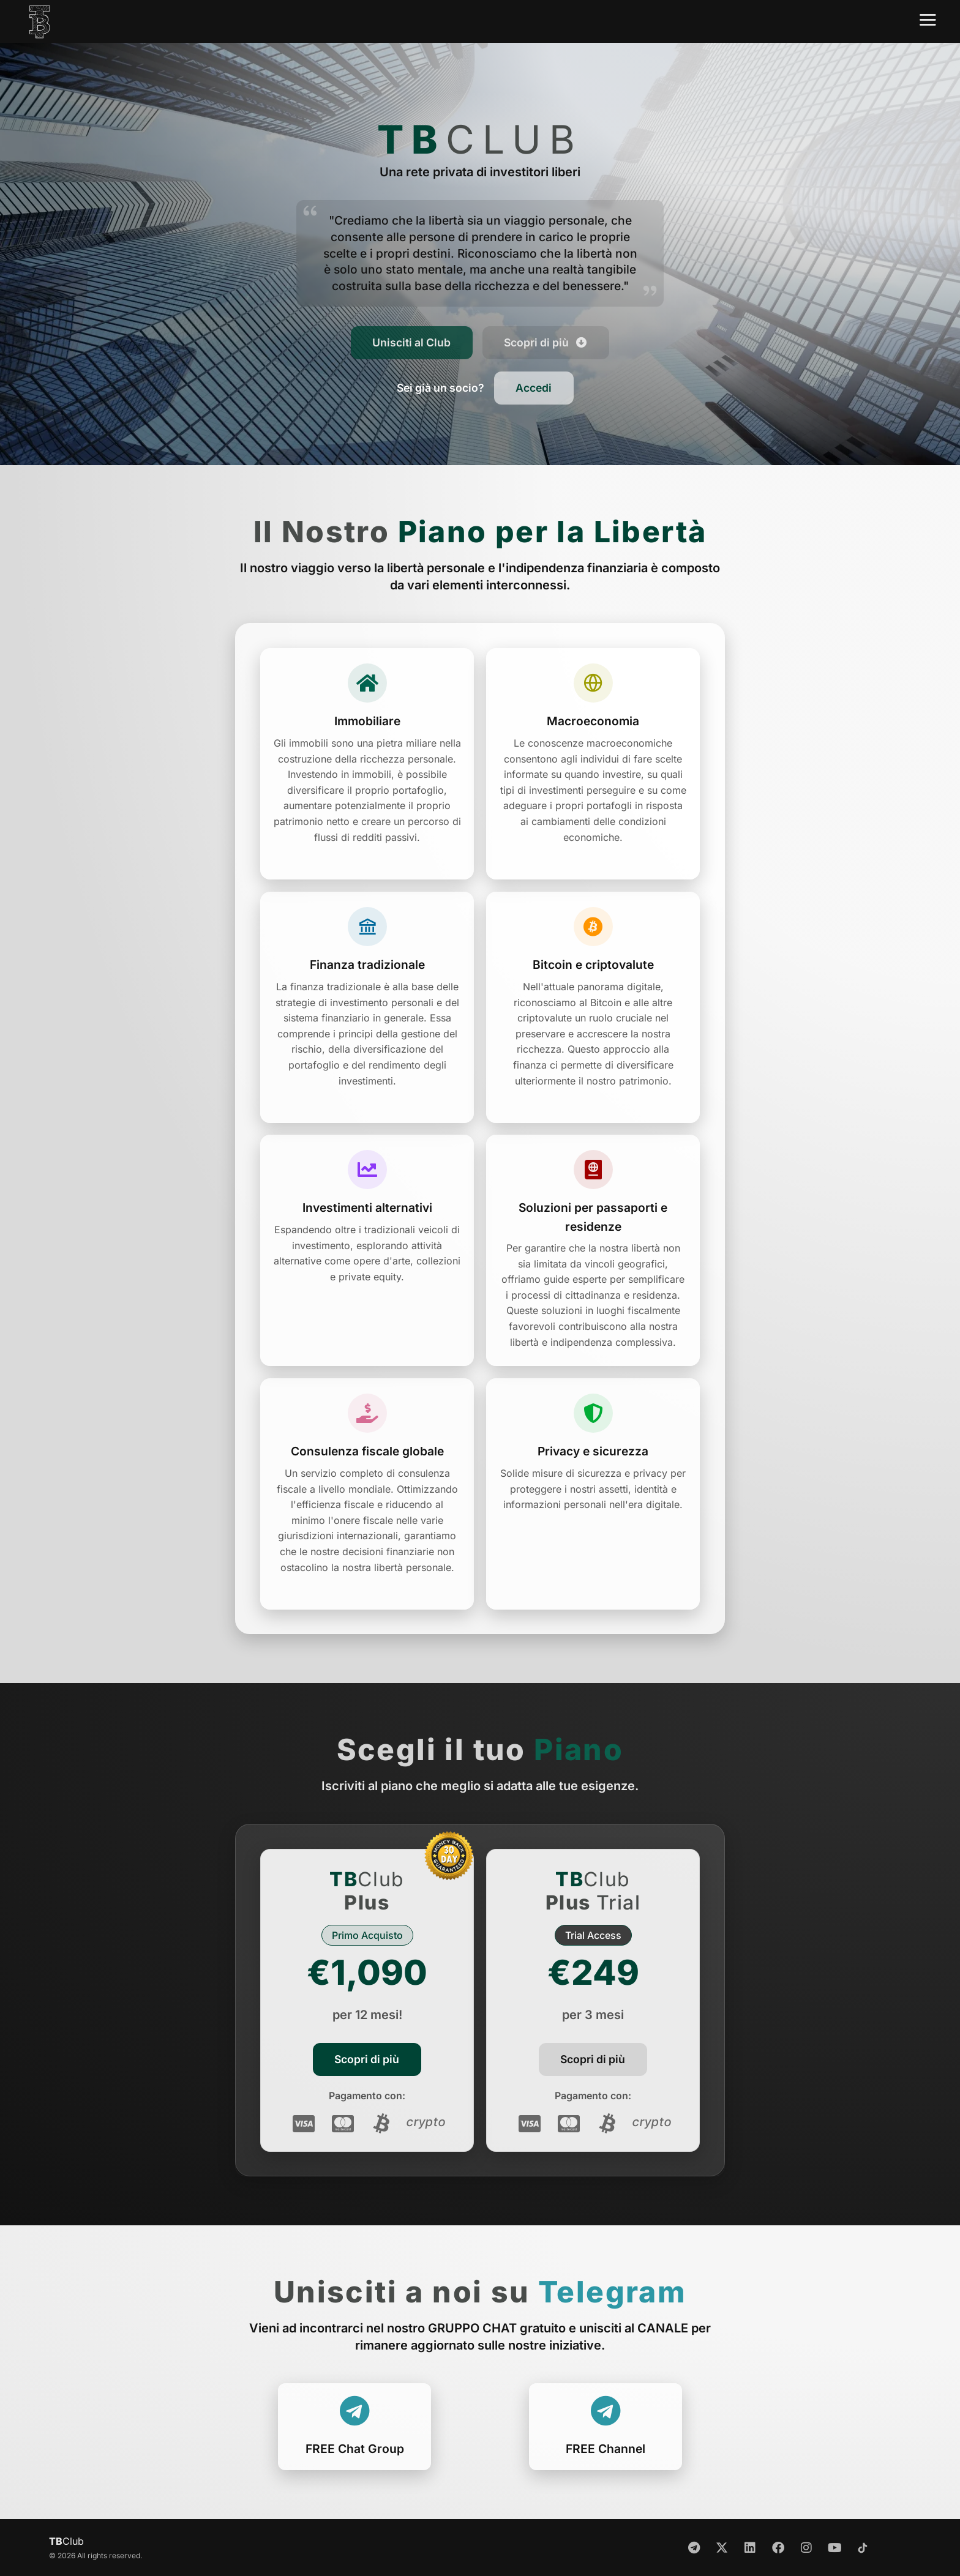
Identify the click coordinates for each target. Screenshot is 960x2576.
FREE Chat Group (355, 2448)
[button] (440, 388)
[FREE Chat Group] (354, 2410)
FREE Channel (605, 2448)
